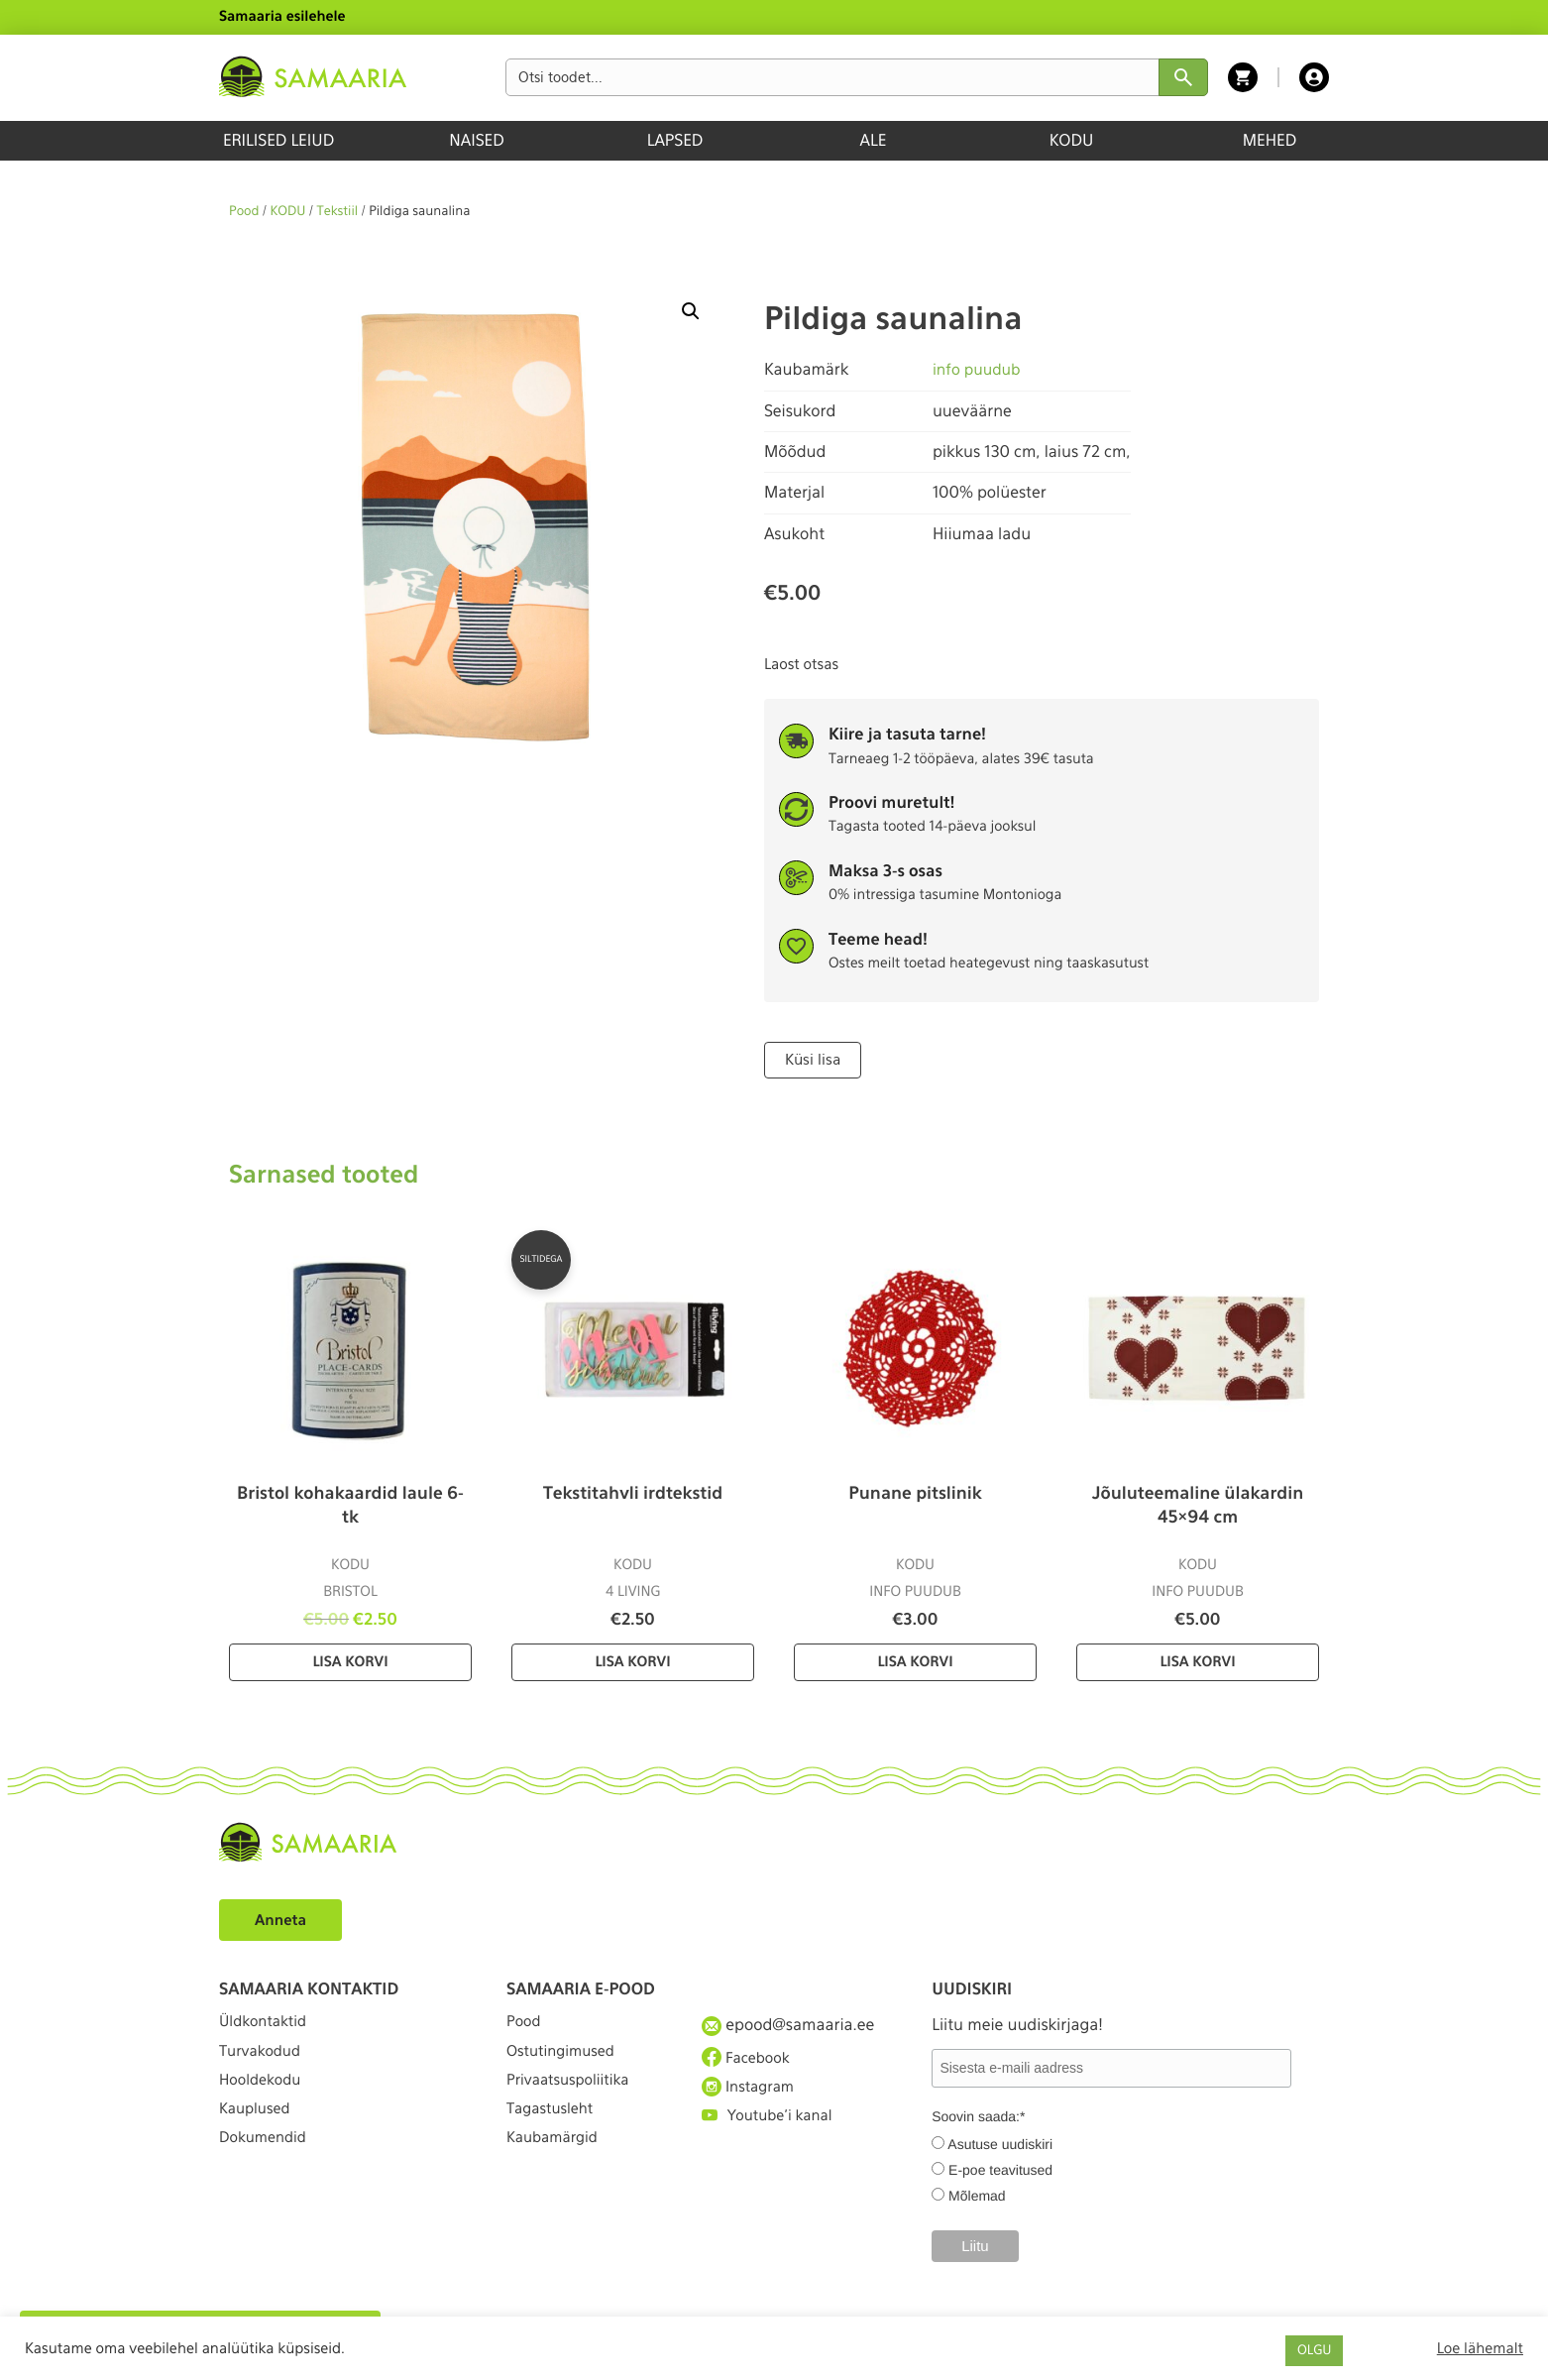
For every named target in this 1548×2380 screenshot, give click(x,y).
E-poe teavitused (1000, 2168)
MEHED (1270, 140)
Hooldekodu (263, 2096)
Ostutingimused (565, 2059)
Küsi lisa (811, 1059)
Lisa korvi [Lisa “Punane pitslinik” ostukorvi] (914, 1660)
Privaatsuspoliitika (573, 2096)
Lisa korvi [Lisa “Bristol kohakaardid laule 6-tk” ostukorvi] (349, 1660)
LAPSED (675, 140)
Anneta (283, 1917)
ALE (873, 140)
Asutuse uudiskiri (999, 2142)
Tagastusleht (554, 2131)
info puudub (979, 369)
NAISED (476, 140)
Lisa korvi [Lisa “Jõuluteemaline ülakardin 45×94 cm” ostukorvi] (1197, 1660)
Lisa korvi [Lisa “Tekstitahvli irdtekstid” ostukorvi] (632, 1660)
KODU (1072, 140)
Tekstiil (338, 211)
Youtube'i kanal (772, 2131)
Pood (244, 211)
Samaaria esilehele (282, 17)
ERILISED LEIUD (278, 140)
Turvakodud (263, 2059)
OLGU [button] (1314, 2350)
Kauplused (257, 2131)
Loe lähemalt (1480, 2348)
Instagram (751, 2095)
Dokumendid (266, 2167)
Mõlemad (977, 2194)
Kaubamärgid (556, 2167)
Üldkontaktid (267, 2023)
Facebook (749, 2059)
